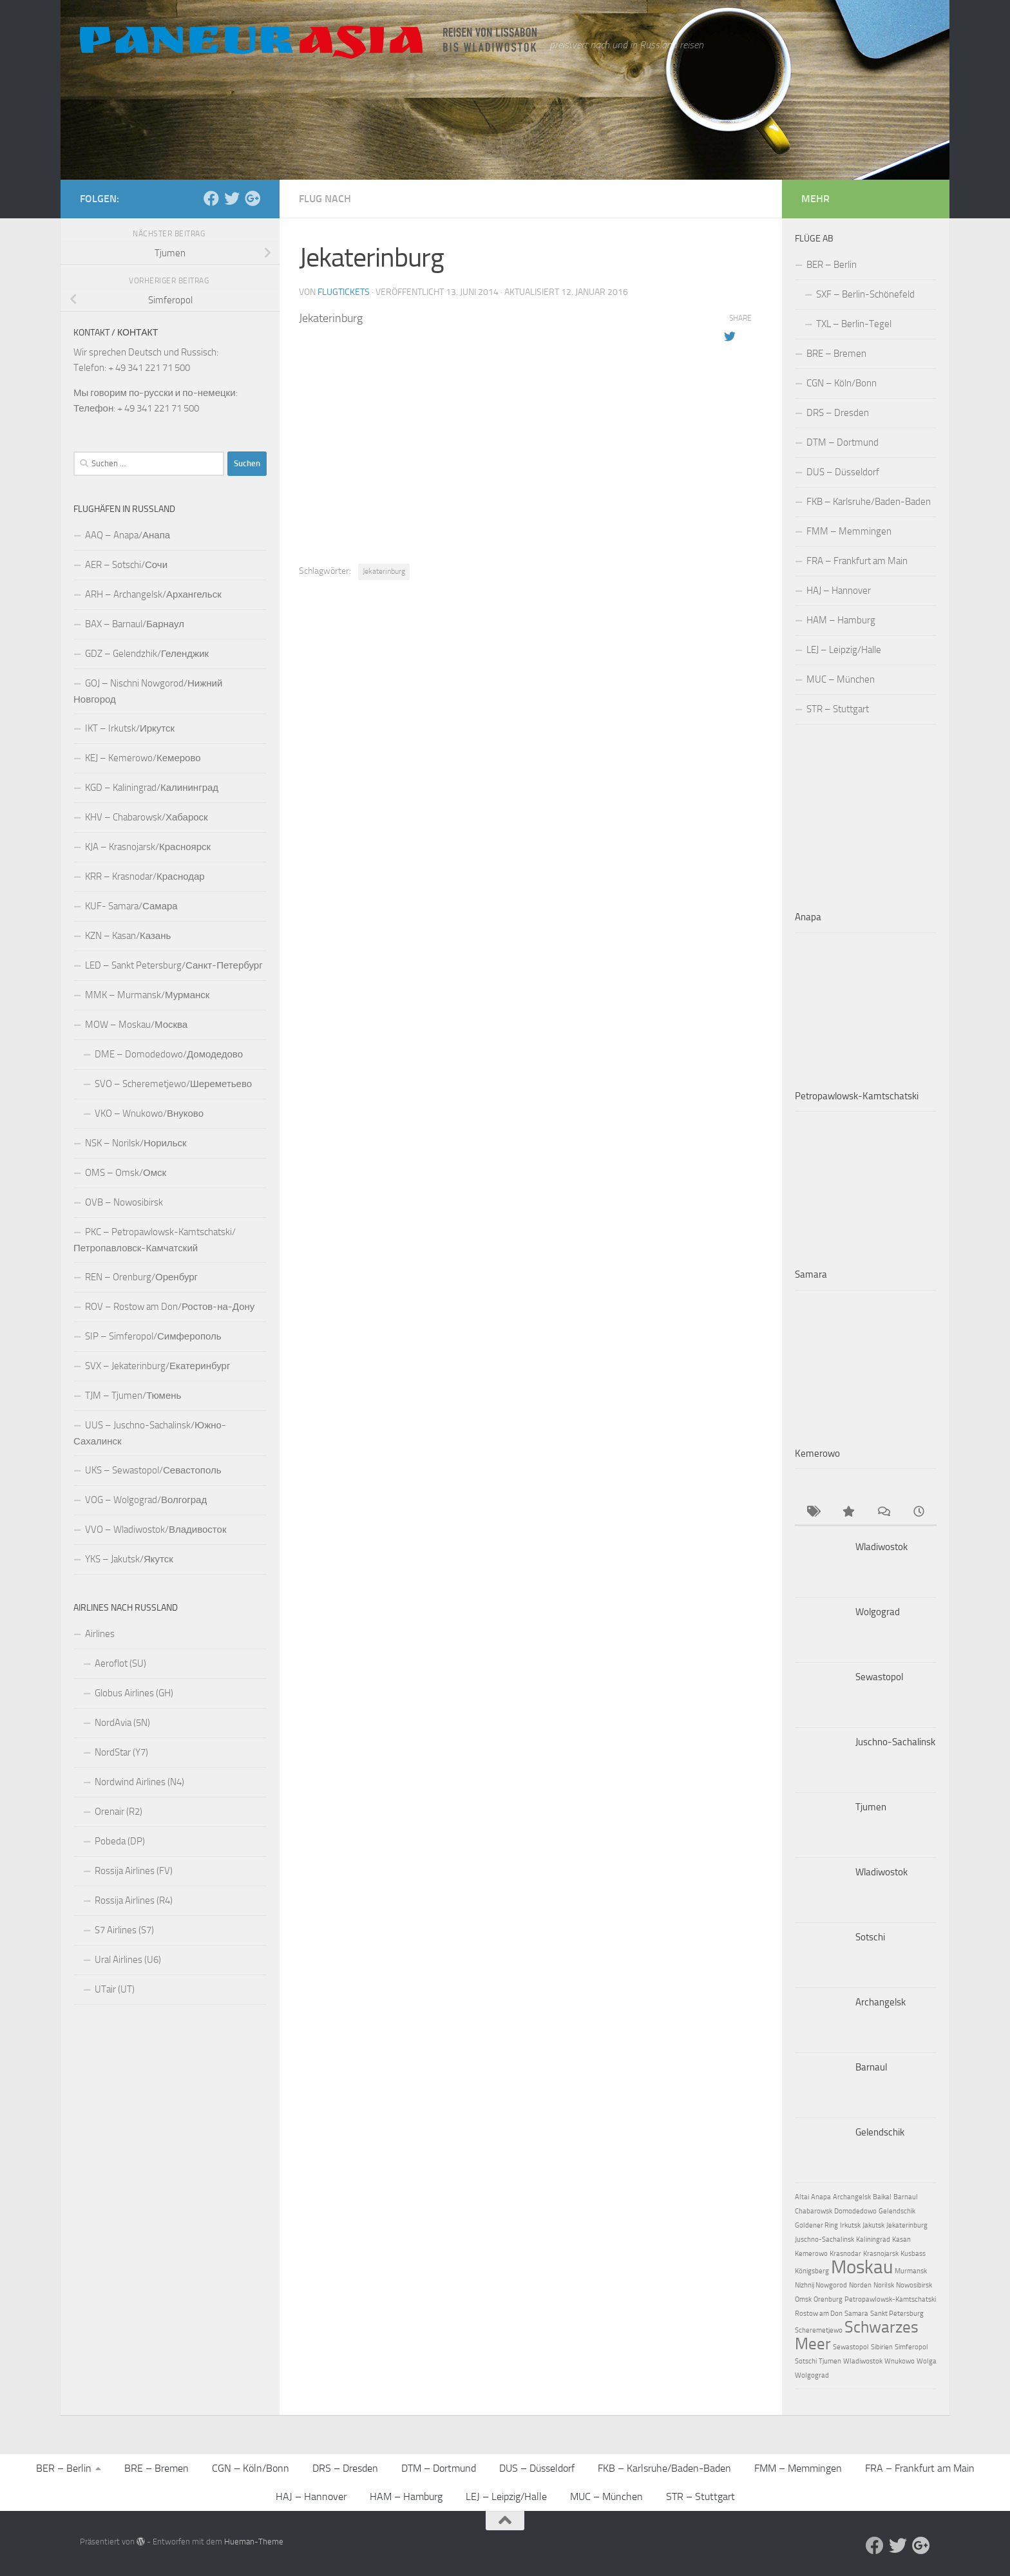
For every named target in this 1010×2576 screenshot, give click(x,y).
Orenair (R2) (118, 1811)
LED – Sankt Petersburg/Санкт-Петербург (174, 965)
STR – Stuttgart (837, 709)
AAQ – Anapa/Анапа (127, 535)
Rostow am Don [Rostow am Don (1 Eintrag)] (819, 2313)
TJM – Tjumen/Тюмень (133, 1395)
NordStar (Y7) (121, 1752)
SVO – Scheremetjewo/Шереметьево (173, 1084)
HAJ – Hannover (838, 590)
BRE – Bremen (836, 353)
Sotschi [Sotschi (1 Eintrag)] (806, 2361)
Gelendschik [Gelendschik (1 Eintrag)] (897, 2211)
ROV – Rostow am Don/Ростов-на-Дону (169, 1306)
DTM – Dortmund (842, 442)
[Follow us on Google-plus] (252, 198)
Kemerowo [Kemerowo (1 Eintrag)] (811, 2253)
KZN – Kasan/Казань (128, 936)
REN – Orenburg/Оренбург (141, 1277)
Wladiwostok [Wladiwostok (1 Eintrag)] (862, 2361)
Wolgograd (877, 1612)
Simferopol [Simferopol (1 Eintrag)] (911, 2347)
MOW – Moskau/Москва (136, 1024)
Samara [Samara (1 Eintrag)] (856, 2313)
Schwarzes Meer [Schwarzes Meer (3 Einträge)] (857, 2335)
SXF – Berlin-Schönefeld (865, 294)
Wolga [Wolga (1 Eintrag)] (927, 2361)
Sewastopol (879, 1677)
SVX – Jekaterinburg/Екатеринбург (157, 1366)
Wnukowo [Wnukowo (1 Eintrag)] (899, 2361)
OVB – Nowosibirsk (124, 1202)
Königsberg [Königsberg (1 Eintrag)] (812, 2271)
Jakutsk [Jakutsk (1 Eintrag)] (873, 2225)
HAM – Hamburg (840, 620)
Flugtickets (344, 292)
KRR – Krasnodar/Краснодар (145, 876)
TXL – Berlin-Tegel (853, 324)
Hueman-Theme (253, 2541)
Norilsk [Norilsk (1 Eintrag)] (883, 2285)
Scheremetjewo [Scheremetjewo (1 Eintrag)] (819, 2330)
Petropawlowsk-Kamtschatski (857, 1096)
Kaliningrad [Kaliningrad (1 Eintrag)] (873, 2239)
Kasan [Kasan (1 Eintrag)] (901, 2239)
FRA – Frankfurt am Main (857, 561)
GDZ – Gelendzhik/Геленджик (147, 653)
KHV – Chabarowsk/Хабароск (146, 817)
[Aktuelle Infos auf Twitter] (232, 198)
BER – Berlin (831, 264)
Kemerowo (817, 1453)
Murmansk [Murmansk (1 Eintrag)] (911, 2271)
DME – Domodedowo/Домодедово (169, 1054)
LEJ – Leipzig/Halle (843, 650)
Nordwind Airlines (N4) (139, 1782)
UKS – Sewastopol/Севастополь (153, 1470)
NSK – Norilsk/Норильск (136, 1143)
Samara (811, 1274)
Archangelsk (880, 2002)
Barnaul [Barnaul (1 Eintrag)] (905, 2197)
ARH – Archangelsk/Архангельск (153, 594)
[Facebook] (211, 198)
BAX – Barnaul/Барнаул (134, 624)
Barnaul (871, 2067)
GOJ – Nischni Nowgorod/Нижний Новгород (147, 691)
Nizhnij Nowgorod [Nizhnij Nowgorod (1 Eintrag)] (821, 2285)
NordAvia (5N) (122, 1722)
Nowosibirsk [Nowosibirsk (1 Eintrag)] (914, 2285)
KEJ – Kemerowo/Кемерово (143, 758)
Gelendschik (879, 2132)
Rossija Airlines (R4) (134, 1900)
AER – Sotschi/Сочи (126, 565)
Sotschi (870, 1937)
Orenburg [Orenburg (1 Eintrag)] (828, 2299)
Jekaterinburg (384, 571)
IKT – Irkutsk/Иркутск (130, 728)
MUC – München (840, 679)
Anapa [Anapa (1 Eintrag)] (821, 2197)
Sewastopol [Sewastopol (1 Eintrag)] (851, 2347)
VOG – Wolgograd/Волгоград (146, 1500)
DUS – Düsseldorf (842, 472)
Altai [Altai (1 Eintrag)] (802, 2197)
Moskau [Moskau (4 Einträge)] (862, 2267)
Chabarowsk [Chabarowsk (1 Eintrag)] (813, 2211)
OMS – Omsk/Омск (125, 1173)
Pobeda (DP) (120, 1841)
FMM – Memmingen (848, 531)
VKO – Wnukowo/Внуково (149, 1113)
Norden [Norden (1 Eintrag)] (860, 2285)
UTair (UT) (115, 1989)
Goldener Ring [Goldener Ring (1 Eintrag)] (816, 2225)
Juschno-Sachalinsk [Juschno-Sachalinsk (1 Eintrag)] (824, 2239)
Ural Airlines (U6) (128, 1959)
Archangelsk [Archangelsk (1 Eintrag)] (852, 2197)
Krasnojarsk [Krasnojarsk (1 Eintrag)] (881, 2253)
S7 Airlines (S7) (124, 1930)
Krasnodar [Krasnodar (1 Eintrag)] (845, 2253)
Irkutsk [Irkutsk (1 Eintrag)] (850, 2225)
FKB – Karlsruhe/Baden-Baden (868, 501)
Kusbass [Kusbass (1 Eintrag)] (913, 2253)
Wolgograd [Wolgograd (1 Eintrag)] (812, 2375)
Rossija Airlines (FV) (134, 1871)
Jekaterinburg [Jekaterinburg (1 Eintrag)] (907, 2225)
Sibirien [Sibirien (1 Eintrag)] (882, 2347)
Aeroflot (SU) (120, 1663)
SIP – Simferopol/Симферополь (153, 1336)
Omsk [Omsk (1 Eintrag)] (803, 2299)
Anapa (808, 917)
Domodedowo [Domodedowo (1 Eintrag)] (855, 2211)
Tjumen (870, 1807)
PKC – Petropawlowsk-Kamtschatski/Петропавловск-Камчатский (154, 1240)
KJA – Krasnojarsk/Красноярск (148, 847)
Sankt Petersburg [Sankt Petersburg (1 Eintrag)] (897, 2313)
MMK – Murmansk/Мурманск (147, 995)
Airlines (100, 1634)
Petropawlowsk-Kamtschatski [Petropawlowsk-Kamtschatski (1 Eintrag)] (890, 2299)
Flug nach (325, 199)
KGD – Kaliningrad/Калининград (151, 787)
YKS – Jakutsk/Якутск (129, 1559)
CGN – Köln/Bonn (841, 383)
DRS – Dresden (837, 413)
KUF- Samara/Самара (131, 906)
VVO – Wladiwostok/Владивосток (155, 1529)
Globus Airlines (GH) (134, 1693)
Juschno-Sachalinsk (895, 1742)
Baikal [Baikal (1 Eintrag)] (882, 2197)
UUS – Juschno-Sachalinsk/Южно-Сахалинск (149, 1433)
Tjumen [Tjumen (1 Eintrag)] (830, 2361)
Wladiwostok (881, 1547)
